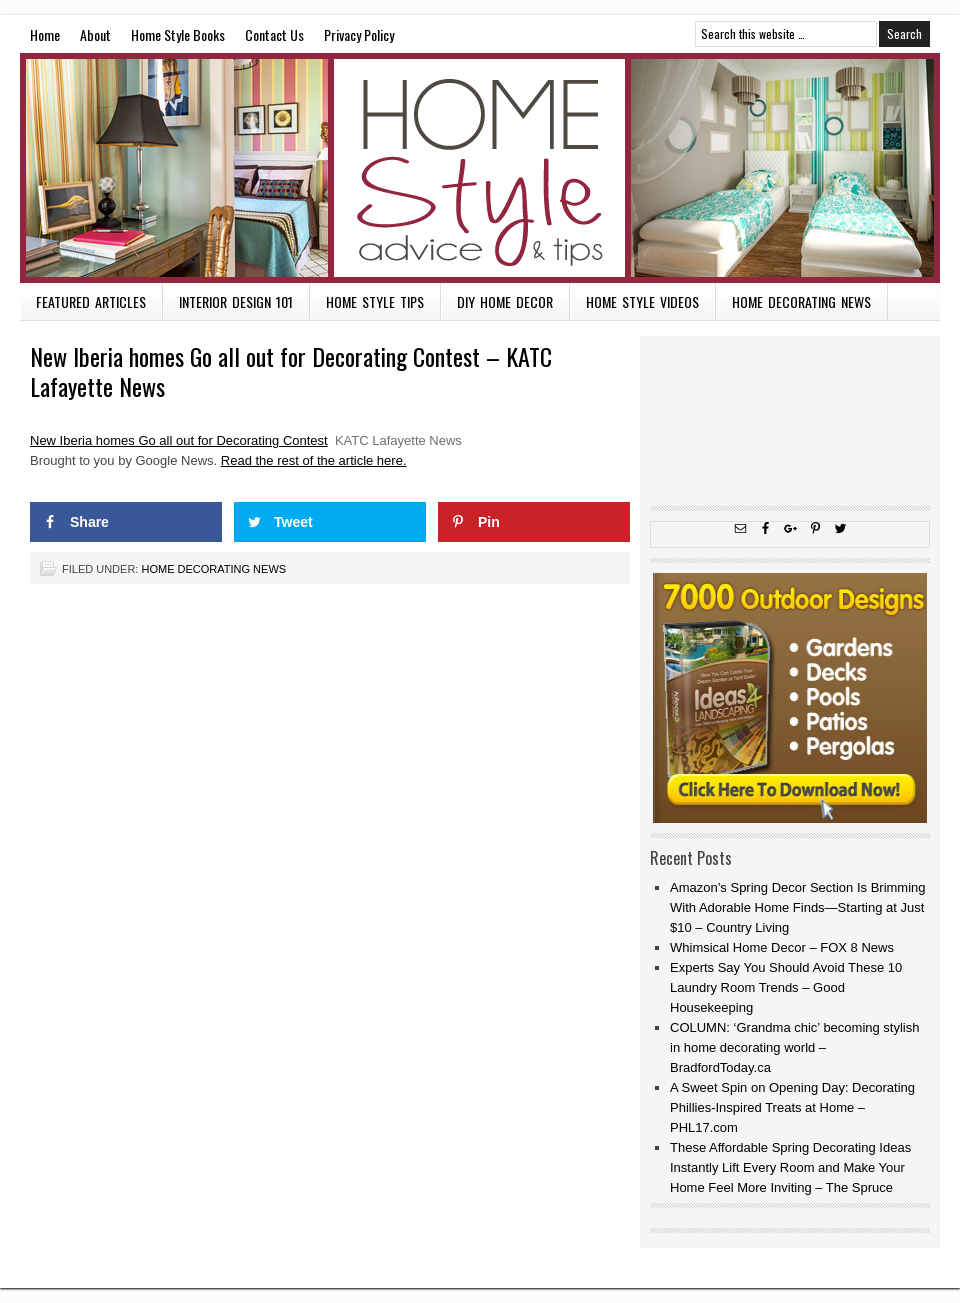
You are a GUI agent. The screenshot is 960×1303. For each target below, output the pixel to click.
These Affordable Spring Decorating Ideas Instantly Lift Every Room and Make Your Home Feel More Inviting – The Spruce (790, 1167)
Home (45, 34)
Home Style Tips (375, 301)
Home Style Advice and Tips (480, 168)
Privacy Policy (359, 34)
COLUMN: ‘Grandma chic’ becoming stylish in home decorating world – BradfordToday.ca (794, 1047)
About (95, 34)
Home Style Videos (642, 301)
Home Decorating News (801, 301)
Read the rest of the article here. (314, 460)
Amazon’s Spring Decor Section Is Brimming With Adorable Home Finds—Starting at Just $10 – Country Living (798, 907)
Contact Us (274, 34)
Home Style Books (178, 34)
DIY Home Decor (505, 301)
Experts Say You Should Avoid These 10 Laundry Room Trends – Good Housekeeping (786, 987)
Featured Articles (91, 301)
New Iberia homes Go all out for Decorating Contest (179, 440)
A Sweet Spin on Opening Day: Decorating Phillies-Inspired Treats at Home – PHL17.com (792, 1107)
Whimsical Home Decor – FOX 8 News (782, 947)
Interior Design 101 (236, 301)
